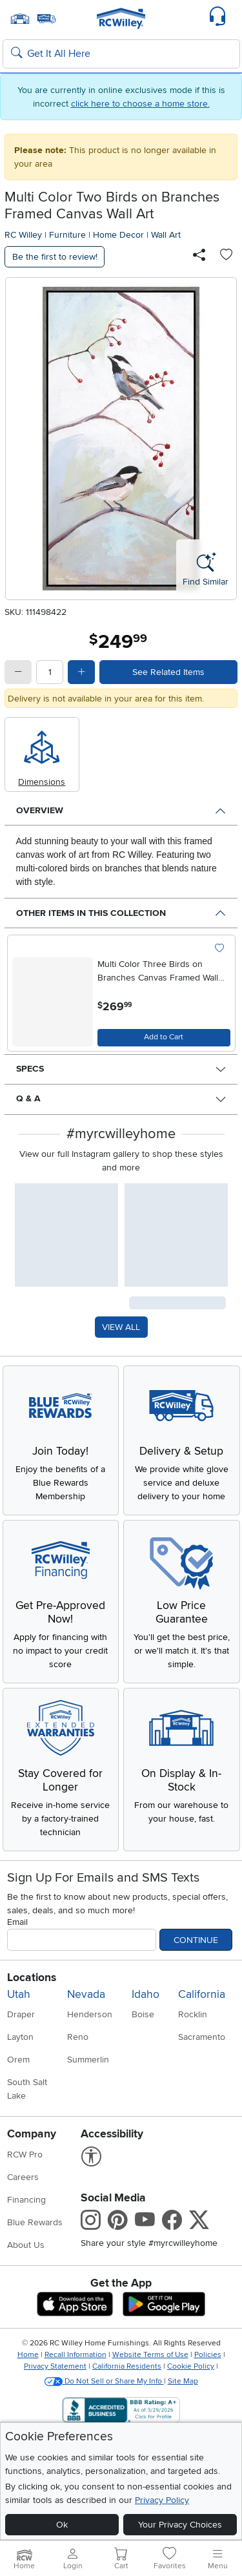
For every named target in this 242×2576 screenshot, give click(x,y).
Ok (62, 2524)
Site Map (183, 2381)
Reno (77, 2036)
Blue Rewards (35, 2222)
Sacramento (201, 2036)
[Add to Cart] (163, 1037)
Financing (26, 2199)
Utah (18, 1994)
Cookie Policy (190, 2366)
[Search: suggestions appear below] (121, 54)
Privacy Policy (162, 2500)
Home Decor (118, 234)
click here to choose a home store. (140, 103)
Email (17, 1921)
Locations (31, 1977)
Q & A (28, 1098)
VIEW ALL (121, 1327)
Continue (196, 1940)
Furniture (67, 234)
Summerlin (88, 2059)
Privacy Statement (55, 2366)
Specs (30, 1068)
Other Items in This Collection (91, 913)
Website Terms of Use (150, 2355)
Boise (143, 2014)
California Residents (126, 2366)
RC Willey (23, 234)
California (201, 1994)
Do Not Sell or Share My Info (104, 2381)
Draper (21, 2014)
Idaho (145, 1994)
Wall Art (166, 234)
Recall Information (75, 2355)
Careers (23, 2177)
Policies (207, 2355)
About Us (26, 2244)
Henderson (89, 2014)
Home (28, 2355)
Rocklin (192, 2014)
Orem (18, 2059)
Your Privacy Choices (180, 2524)
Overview (39, 810)
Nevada (86, 1994)
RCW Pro (25, 2154)
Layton (20, 2036)
